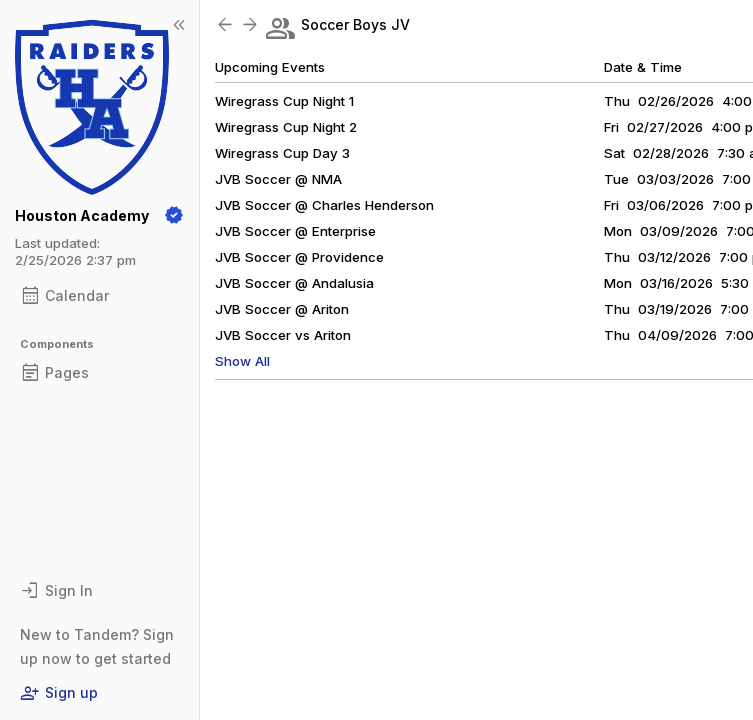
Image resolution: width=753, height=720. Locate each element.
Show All (242, 361)
